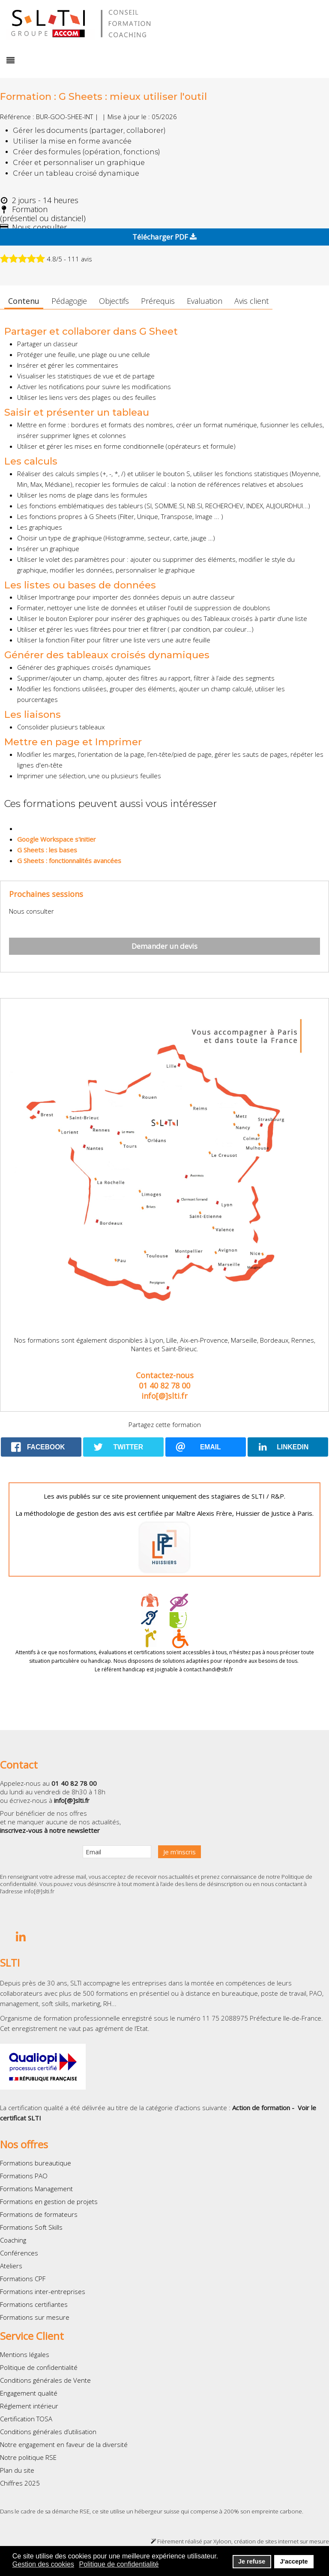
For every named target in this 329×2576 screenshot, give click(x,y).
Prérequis (158, 301)
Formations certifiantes (34, 2304)
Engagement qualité (28, 2393)
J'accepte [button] (294, 2561)
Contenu (23, 301)
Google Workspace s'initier (56, 839)
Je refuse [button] (251, 2561)
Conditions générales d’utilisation (48, 2431)
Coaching (13, 2240)
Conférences (19, 2253)
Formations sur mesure (34, 2317)
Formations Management (36, 2188)
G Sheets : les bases (47, 850)
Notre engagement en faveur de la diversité (64, 2444)
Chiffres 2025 (20, 2483)
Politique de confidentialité (39, 2367)
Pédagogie (69, 301)
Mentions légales (24, 2354)
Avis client (251, 301)
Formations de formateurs (39, 2214)
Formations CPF (22, 2278)
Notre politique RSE (28, 2457)
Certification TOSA (26, 2418)
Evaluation (204, 301)
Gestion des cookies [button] (43, 2564)
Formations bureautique (35, 2163)
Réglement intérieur (29, 2406)
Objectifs (114, 301)
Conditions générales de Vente (45, 2380)
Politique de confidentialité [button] (119, 2564)
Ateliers (11, 2265)
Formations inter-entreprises (42, 2291)
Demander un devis (164, 946)
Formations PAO (24, 2175)
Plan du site (17, 2470)
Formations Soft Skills (31, 2227)
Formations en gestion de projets (49, 2201)
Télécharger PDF (164, 237)
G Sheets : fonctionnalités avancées (69, 860)
